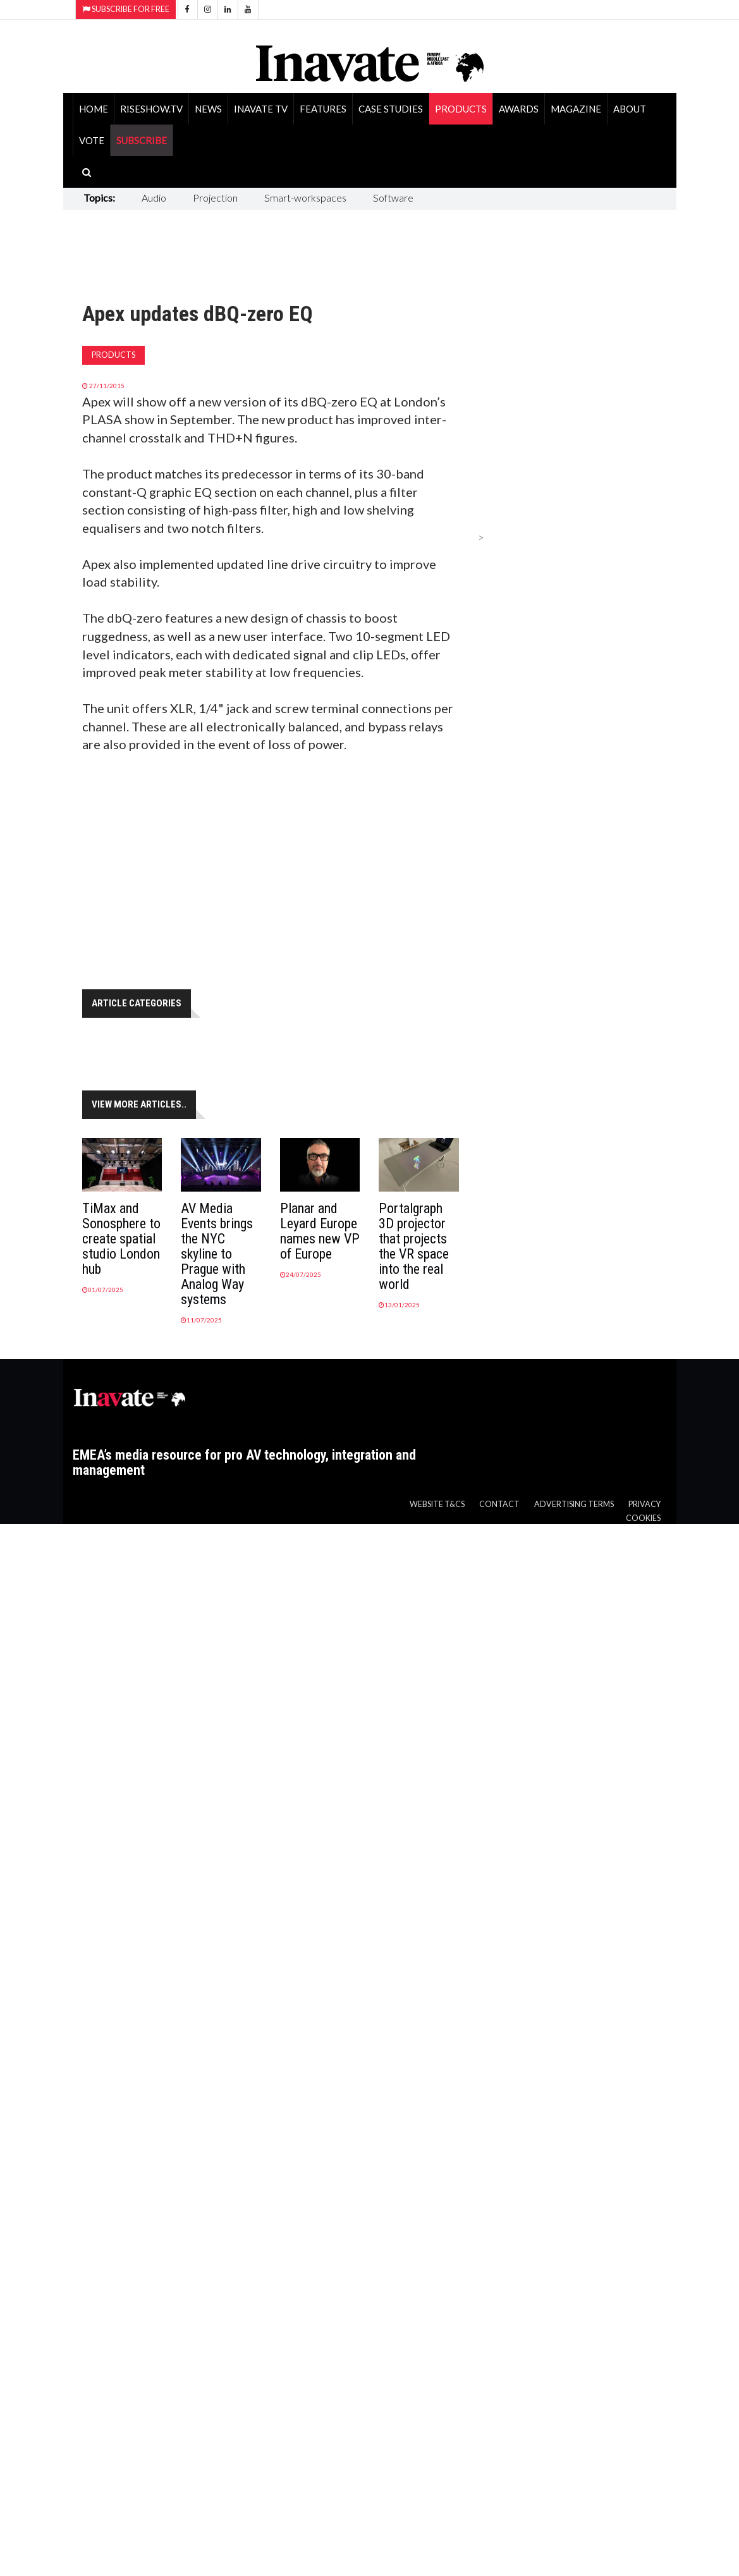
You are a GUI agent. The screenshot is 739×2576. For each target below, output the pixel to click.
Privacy (644, 1504)
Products (461, 108)
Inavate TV (261, 108)
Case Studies (390, 108)
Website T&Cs (437, 1504)
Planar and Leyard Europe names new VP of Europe (320, 1231)
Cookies (643, 1518)
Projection (215, 198)
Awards (519, 108)
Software (393, 198)
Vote (91, 140)
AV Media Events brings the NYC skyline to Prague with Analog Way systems (217, 1253)
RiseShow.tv (151, 108)
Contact (499, 1504)
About (629, 108)
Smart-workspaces (305, 198)
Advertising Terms (574, 1504)
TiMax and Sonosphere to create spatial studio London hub (121, 1238)
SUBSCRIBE (141, 140)
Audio (154, 198)
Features (323, 108)
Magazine (576, 108)
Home (93, 108)
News (208, 108)
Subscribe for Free (125, 9)
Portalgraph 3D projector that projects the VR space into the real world (414, 1246)
